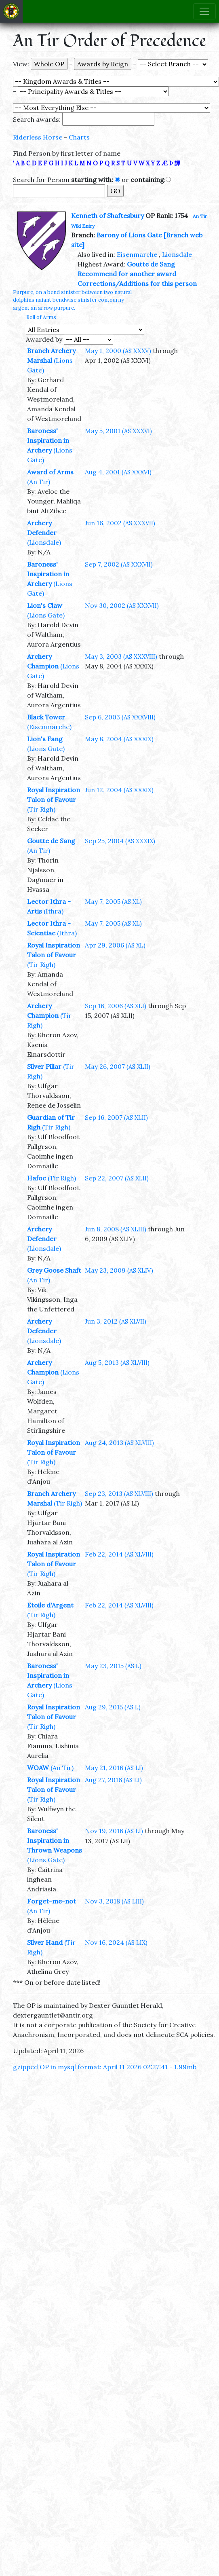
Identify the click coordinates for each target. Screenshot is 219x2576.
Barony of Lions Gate (129, 235)
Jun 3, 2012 (115, 1321)
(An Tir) (38, 482)
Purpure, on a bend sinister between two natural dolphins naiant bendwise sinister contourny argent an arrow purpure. (72, 300)
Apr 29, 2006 (115, 945)
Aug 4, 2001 (118, 472)
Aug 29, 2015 (113, 1707)
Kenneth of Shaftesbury (107, 215)
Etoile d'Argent (50, 1605)
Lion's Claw (44, 605)
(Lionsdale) (44, 542)
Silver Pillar (44, 1066)
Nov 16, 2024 (116, 1942)
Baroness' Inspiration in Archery (48, 440)
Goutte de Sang (151, 264)
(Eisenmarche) (49, 727)
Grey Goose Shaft (54, 1270)
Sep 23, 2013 (119, 1493)
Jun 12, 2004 (119, 790)
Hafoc (36, 1178)
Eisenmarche (137, 254)
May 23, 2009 (119, 1270)
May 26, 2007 (117, 1066)
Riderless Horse (37, 137)
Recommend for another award (127, 274)
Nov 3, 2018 (114, 1901)
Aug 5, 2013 (117, 1362)
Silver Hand (45, 1942)
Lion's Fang (45, 739)
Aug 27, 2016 (113, 1780)
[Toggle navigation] (204, 11)
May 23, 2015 (113, 1666)
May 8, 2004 (119, 739)
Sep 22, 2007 (117, 1178)
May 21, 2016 (114, 1768)
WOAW (38, 1768)
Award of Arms (50, 472)
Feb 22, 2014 (119, 1554)
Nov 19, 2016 (114, 1831)
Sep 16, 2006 (115, 1006)
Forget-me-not (51, 1901)
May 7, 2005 (113, 901)
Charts (79, 137)
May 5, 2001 (118, 431)
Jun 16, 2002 (120, 523)
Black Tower (46, 717)
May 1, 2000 (118, 351)
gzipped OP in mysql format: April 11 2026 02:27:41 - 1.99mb (104, 2067)
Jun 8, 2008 (115, 1229)
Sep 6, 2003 (120, 717)
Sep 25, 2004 (120, 841)
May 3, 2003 (121, 656)
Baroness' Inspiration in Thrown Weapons (54, 1840)
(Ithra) (53, 911)
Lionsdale (177, 254)
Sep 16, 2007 (116, 1117)
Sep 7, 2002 (119, 564)
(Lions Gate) (46, 615)
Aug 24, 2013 (119, 1442)
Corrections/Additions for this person (137, 283)
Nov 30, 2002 (122, 605)
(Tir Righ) (41, 809)
